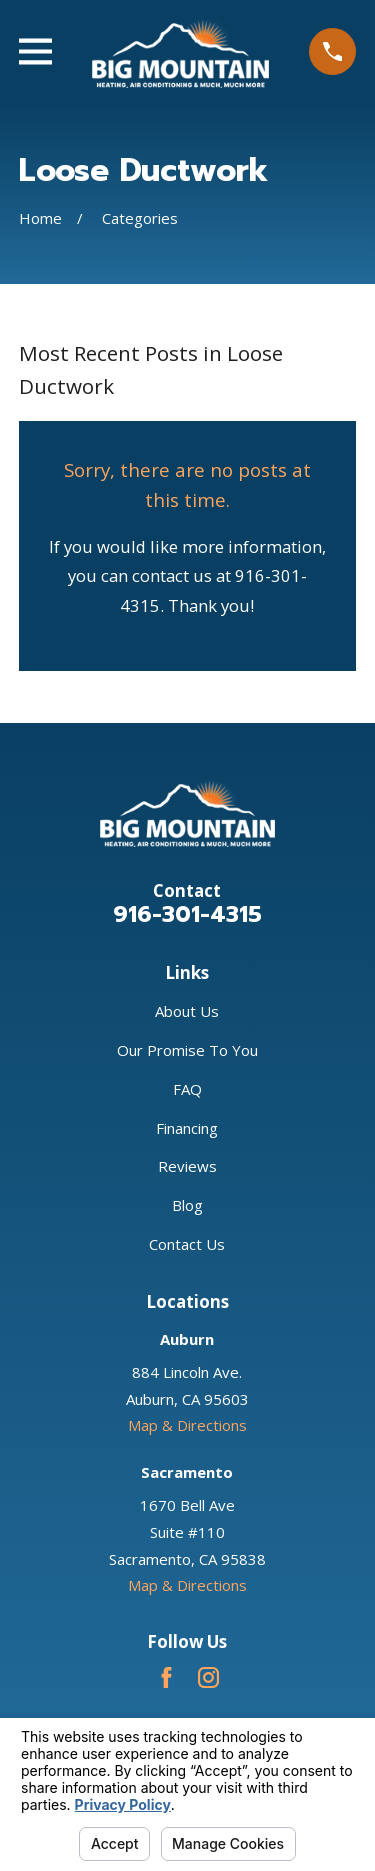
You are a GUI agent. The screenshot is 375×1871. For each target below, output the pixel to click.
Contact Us (187, 1244)
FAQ (187, 1089)
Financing (187, 1128)
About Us (187, 1011)
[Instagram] (208, 1677)
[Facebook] (166, 1677)
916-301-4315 (187, 914)
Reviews (187, 1166)
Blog (187, 1205)
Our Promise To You (187, 1050)
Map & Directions (187, 1425)
